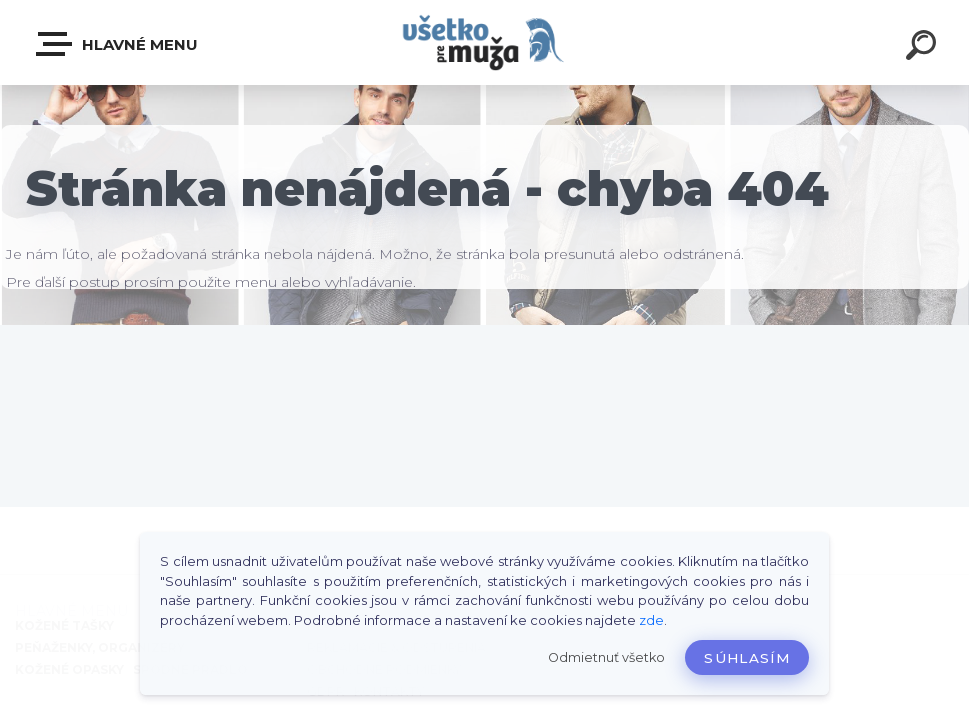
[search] (921, 48)
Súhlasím (747, 658)
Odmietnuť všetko (606, 657)
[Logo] (484, 42)
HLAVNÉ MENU (118, 44)
